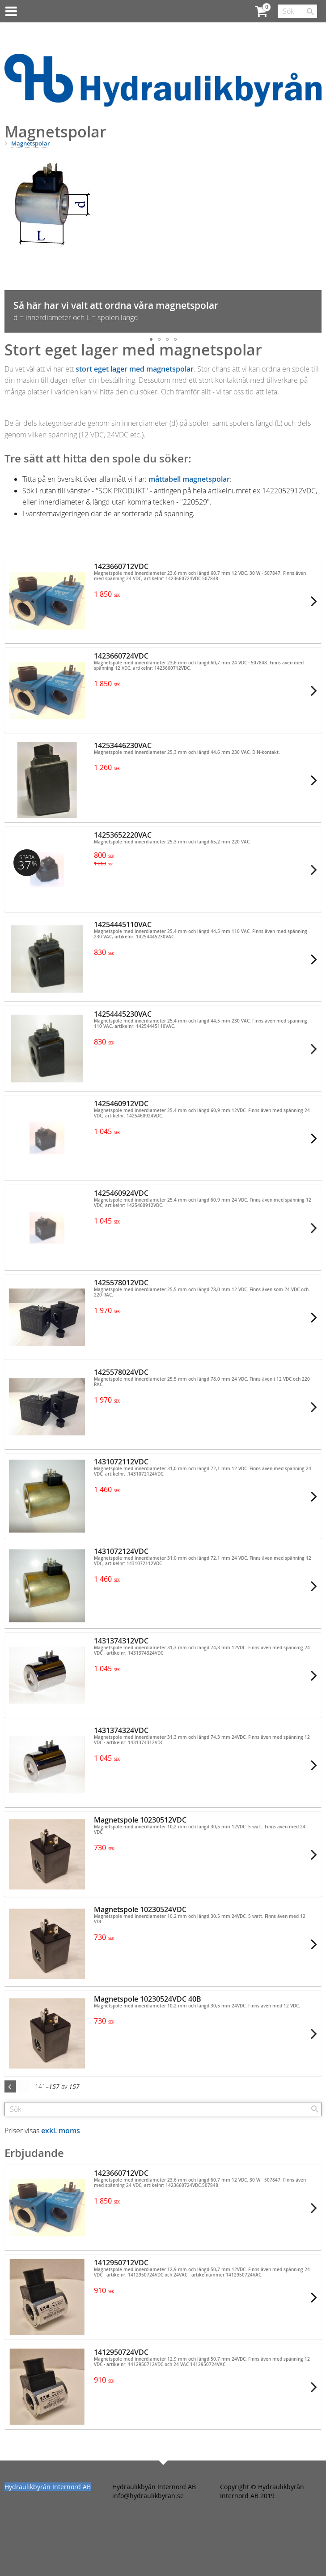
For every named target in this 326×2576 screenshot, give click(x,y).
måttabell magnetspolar (189, 479)
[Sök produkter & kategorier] (297, 11)
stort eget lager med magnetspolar (135, 369)
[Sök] (310, 11)
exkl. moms (60, 2130)
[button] (314, 243)
